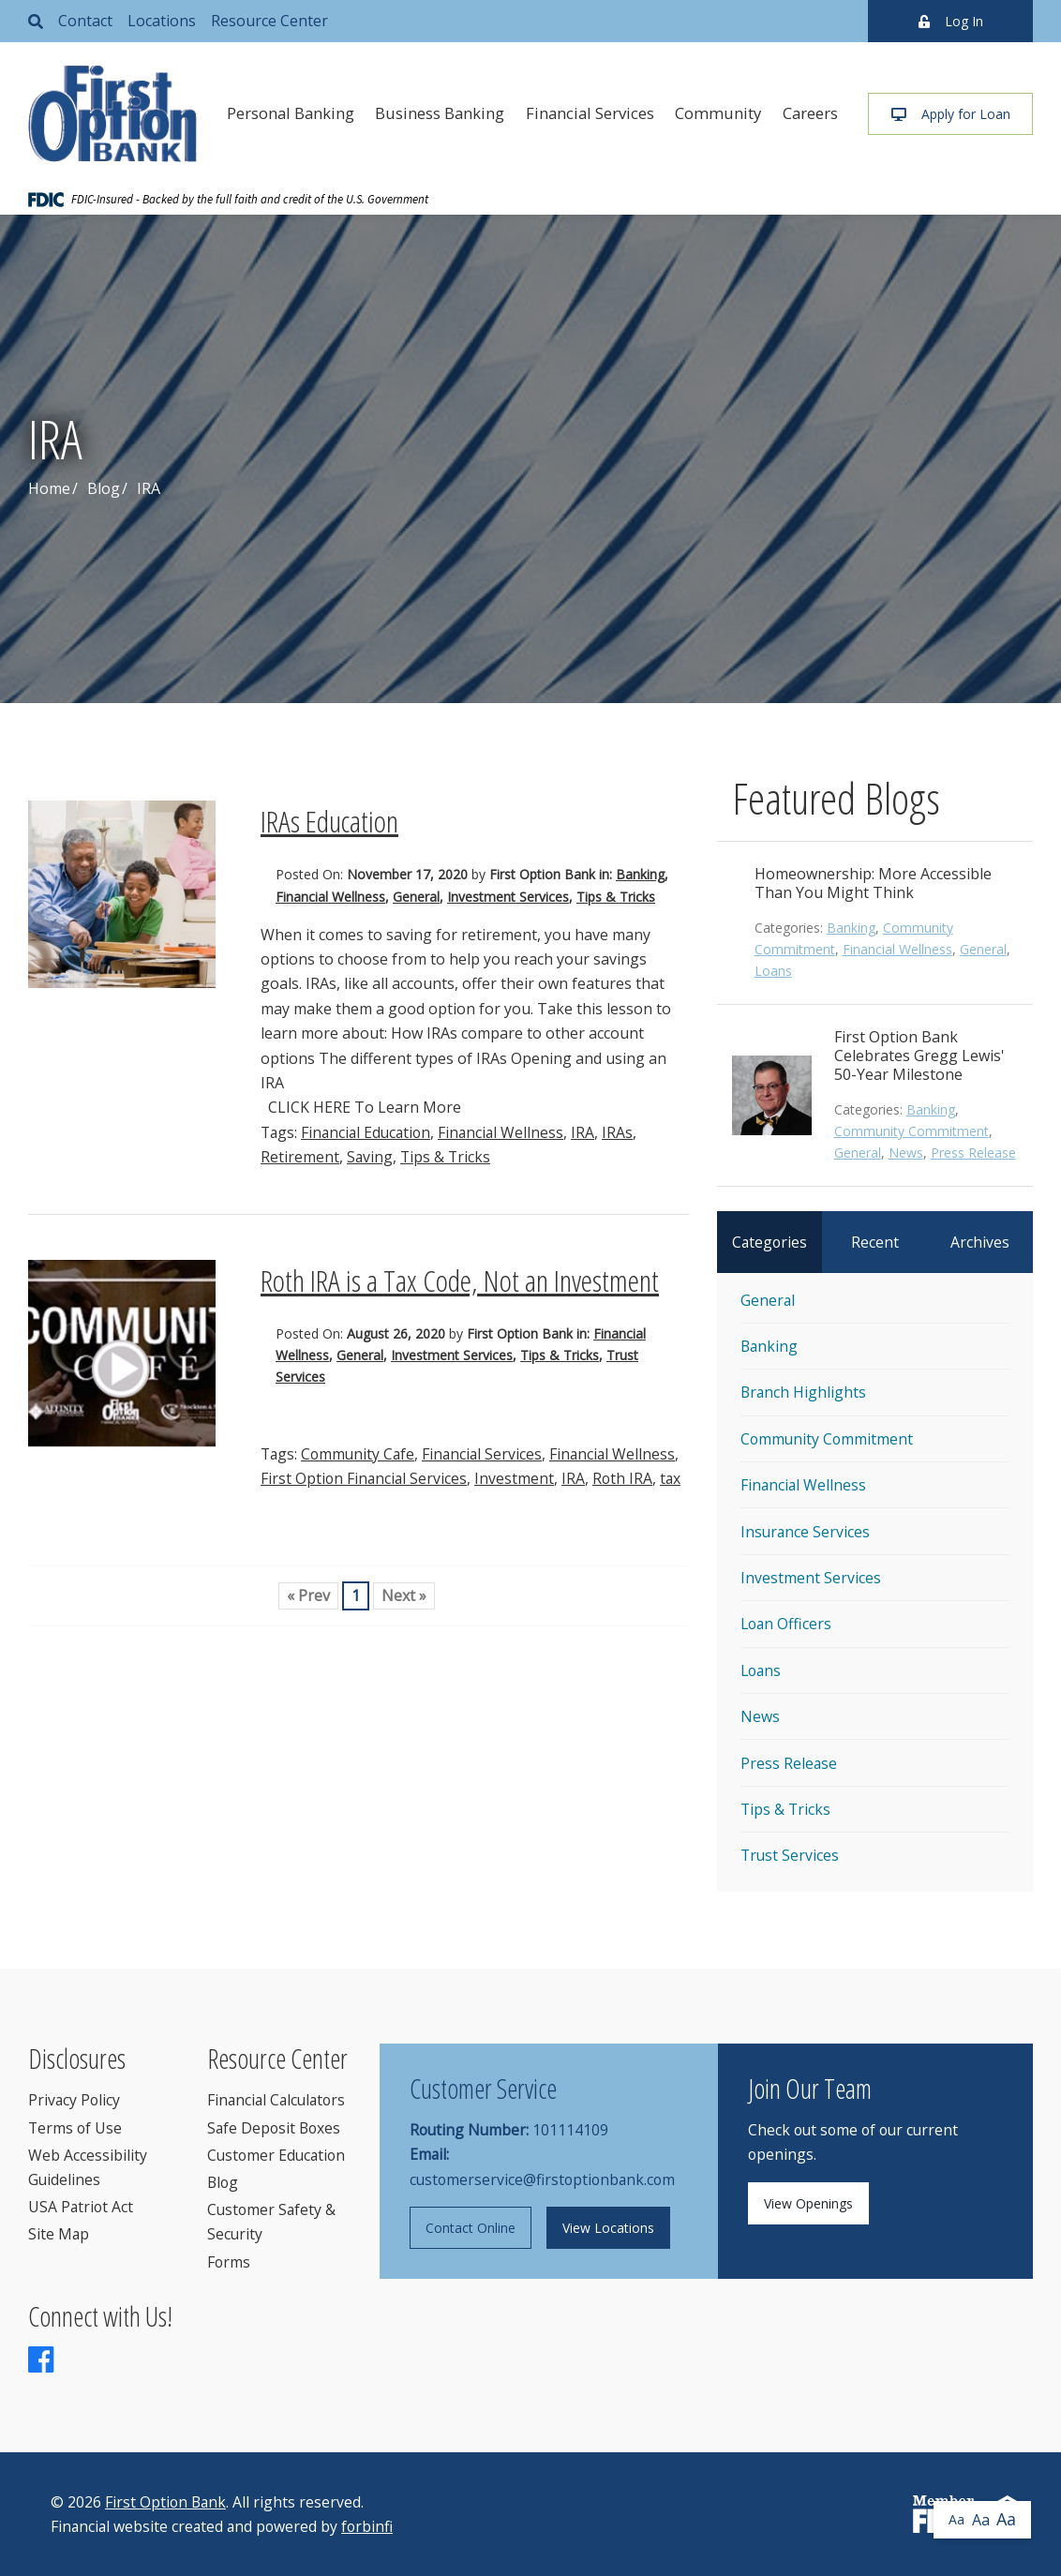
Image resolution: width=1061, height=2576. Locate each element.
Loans (773, 971)
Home (49, 488)
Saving (370, 1156)
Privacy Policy (74, 2099)
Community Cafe (357, 1454)
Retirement (300, 1156)
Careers (810, 113)
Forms (228, 2262)
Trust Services (789, 1855)
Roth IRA (622, 1478)
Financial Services (590, 113)
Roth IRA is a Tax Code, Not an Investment (460, 1280)
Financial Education (365, 1132)
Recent (875, 1242)
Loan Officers (785, 1623)
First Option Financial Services (364, 1478)
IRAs (617, 1132)
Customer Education (276, 2155)
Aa (956, 2519)
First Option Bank (165, 2502)
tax (670, 1478)
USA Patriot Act (80, 2206)
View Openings (808, 2203)
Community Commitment (911, 1131)
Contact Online (471, 2228)
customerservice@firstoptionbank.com (542, 2179)
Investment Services (508, 897)
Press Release (973, 1152)
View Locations (608, 2228)
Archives (979, 1242)
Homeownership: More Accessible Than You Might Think (873, 883)
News (906, 1152)
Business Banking (439, 113)
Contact (85, 20)
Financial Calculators (276, 2099)
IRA (582, 1132)
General (416, 897)
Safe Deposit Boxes (273, 2128)
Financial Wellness (330, 897)
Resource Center (269, 20)
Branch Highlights (803, 1392)
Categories (769, 1242)
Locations (161, 20)
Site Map (58, 2234)
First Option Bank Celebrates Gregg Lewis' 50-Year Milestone (919, 1055)
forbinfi (367, 2526)
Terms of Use (75, 2128)
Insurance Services (805, 1531)
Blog (103, 488)
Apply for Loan (950, 114)
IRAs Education (329, 821)
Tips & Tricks (615, 897)
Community (718, 113)
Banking (640, 874)
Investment (514, 1478)
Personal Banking (290, 113)
